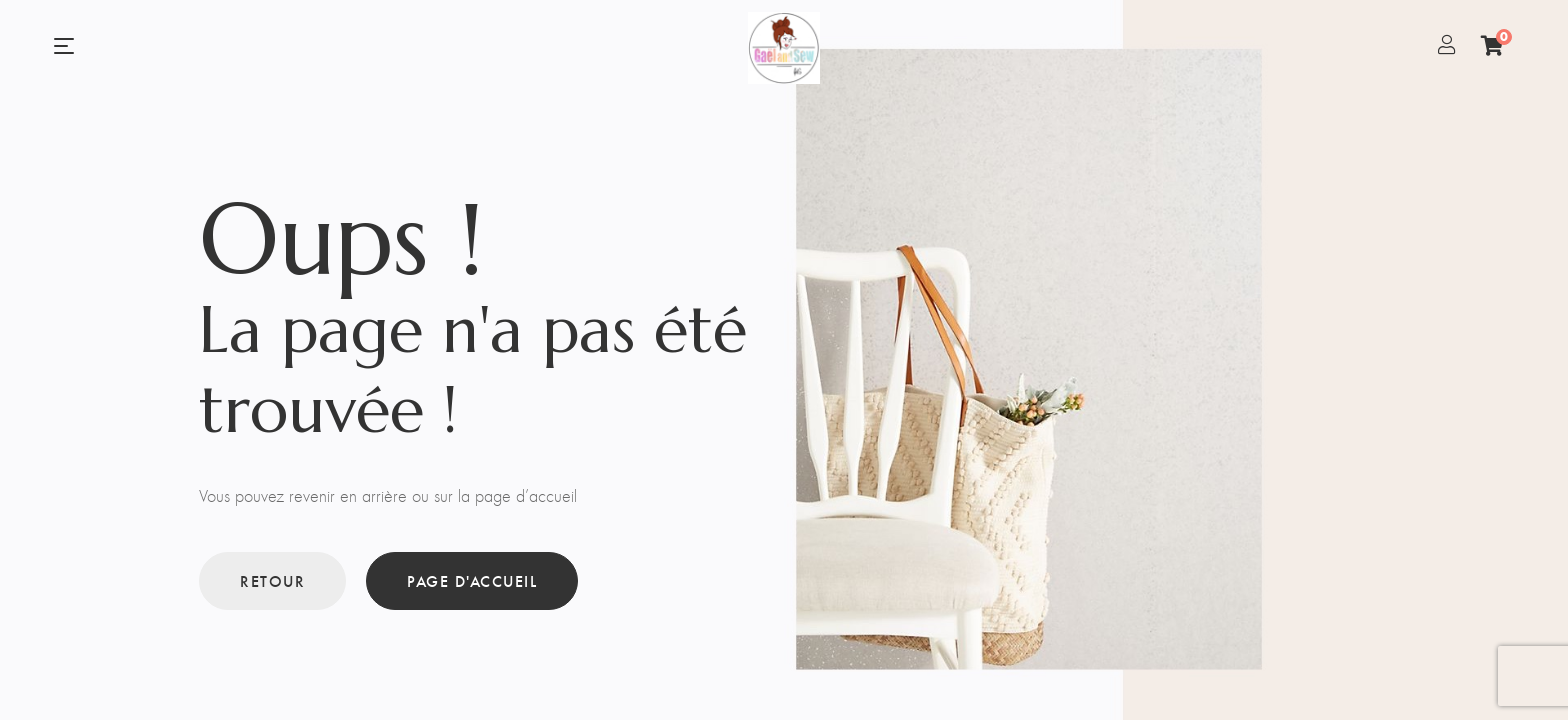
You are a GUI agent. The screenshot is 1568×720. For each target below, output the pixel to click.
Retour (272, 580)
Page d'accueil (472, 580)
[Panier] (1492, 45)
